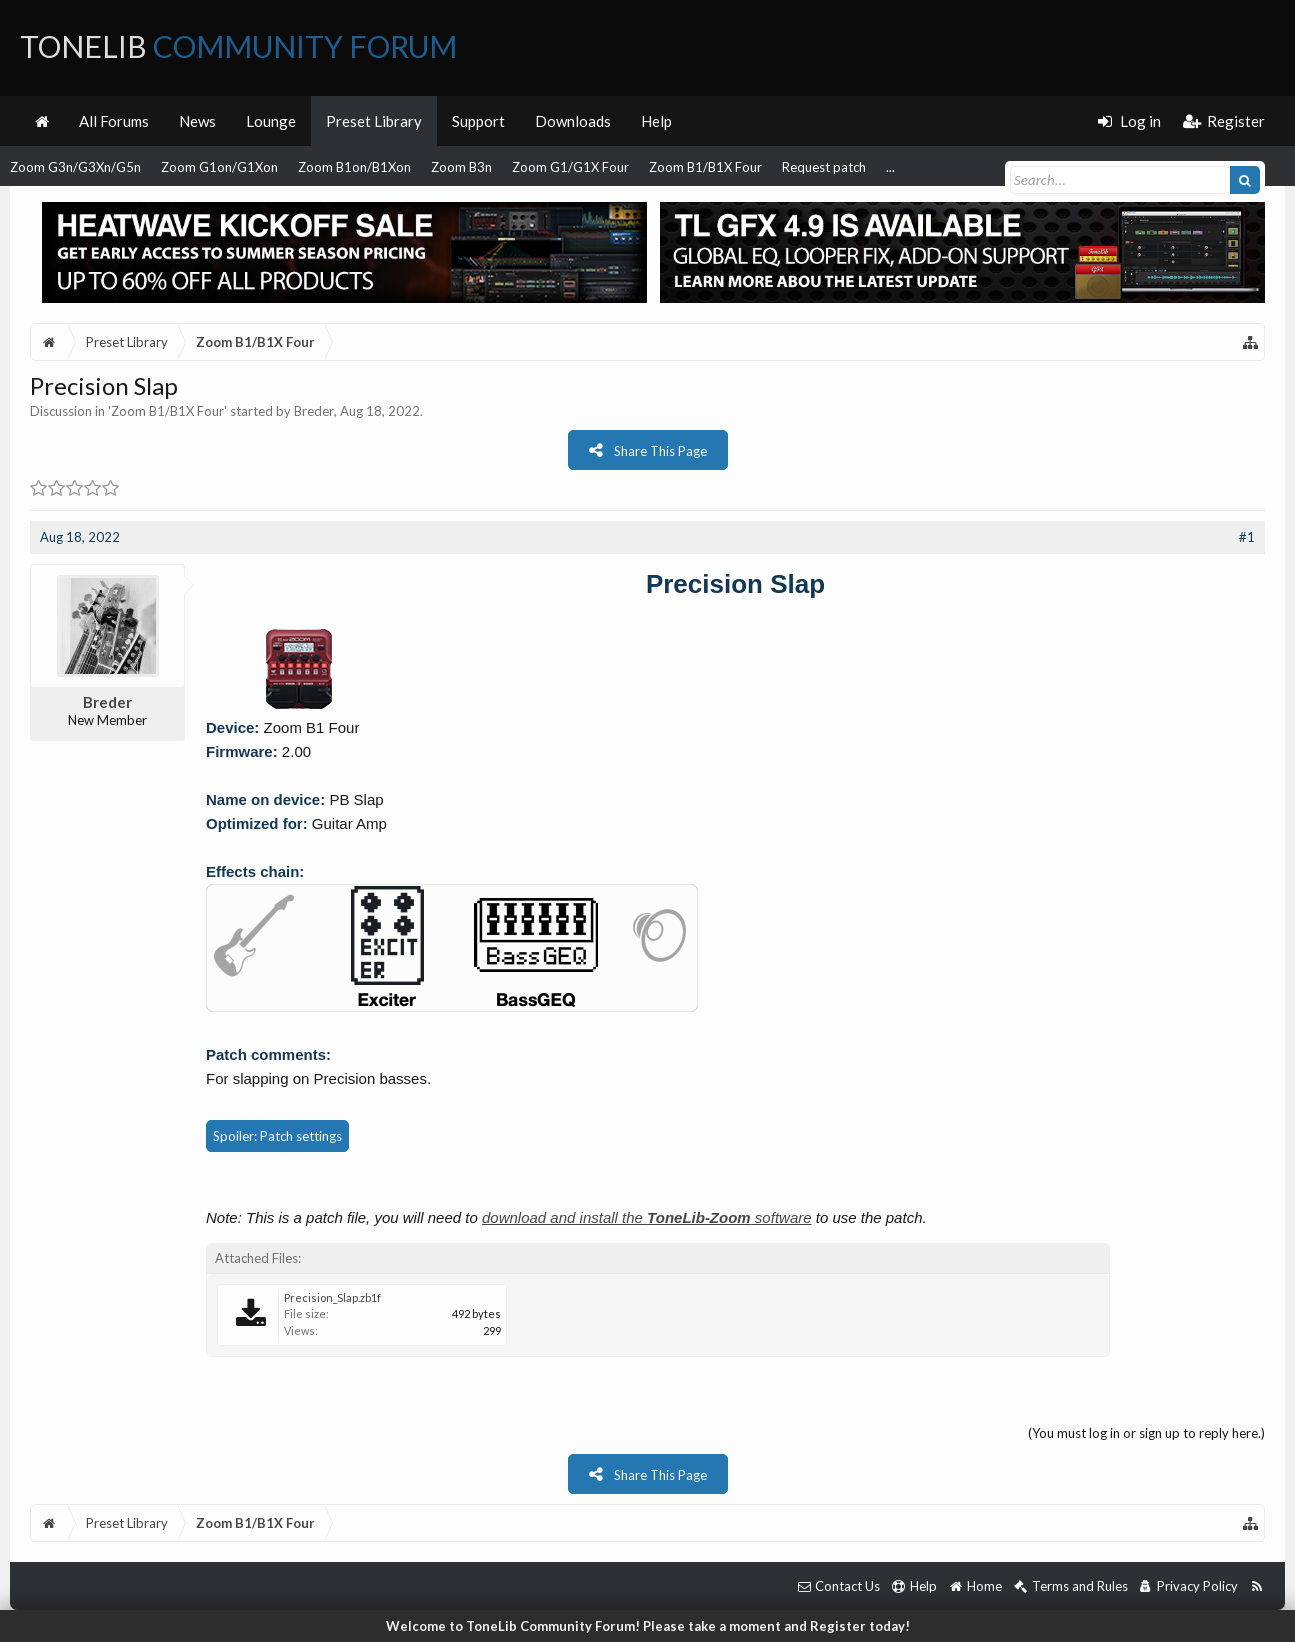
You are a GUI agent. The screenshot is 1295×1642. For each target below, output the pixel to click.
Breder (314, 411)
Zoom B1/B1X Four (705, 167)
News (197, 121)
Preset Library (374, 121)
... (890, 167)
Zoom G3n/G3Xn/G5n (75, 167)
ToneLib (238, 46)
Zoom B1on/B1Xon (354, 167)
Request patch (824, 167)
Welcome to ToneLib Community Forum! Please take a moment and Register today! (648, 1626)
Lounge (271, 121)
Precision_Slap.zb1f (332, 1297)
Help (656, 121)
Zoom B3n (461, 167)
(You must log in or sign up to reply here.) (1146, 1433)
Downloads (573, 121)
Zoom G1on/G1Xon (219, 167)
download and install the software (647, 1217)
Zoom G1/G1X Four (570, 167)
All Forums (114, 121)
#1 (1247, 537)
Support (478, 121)
